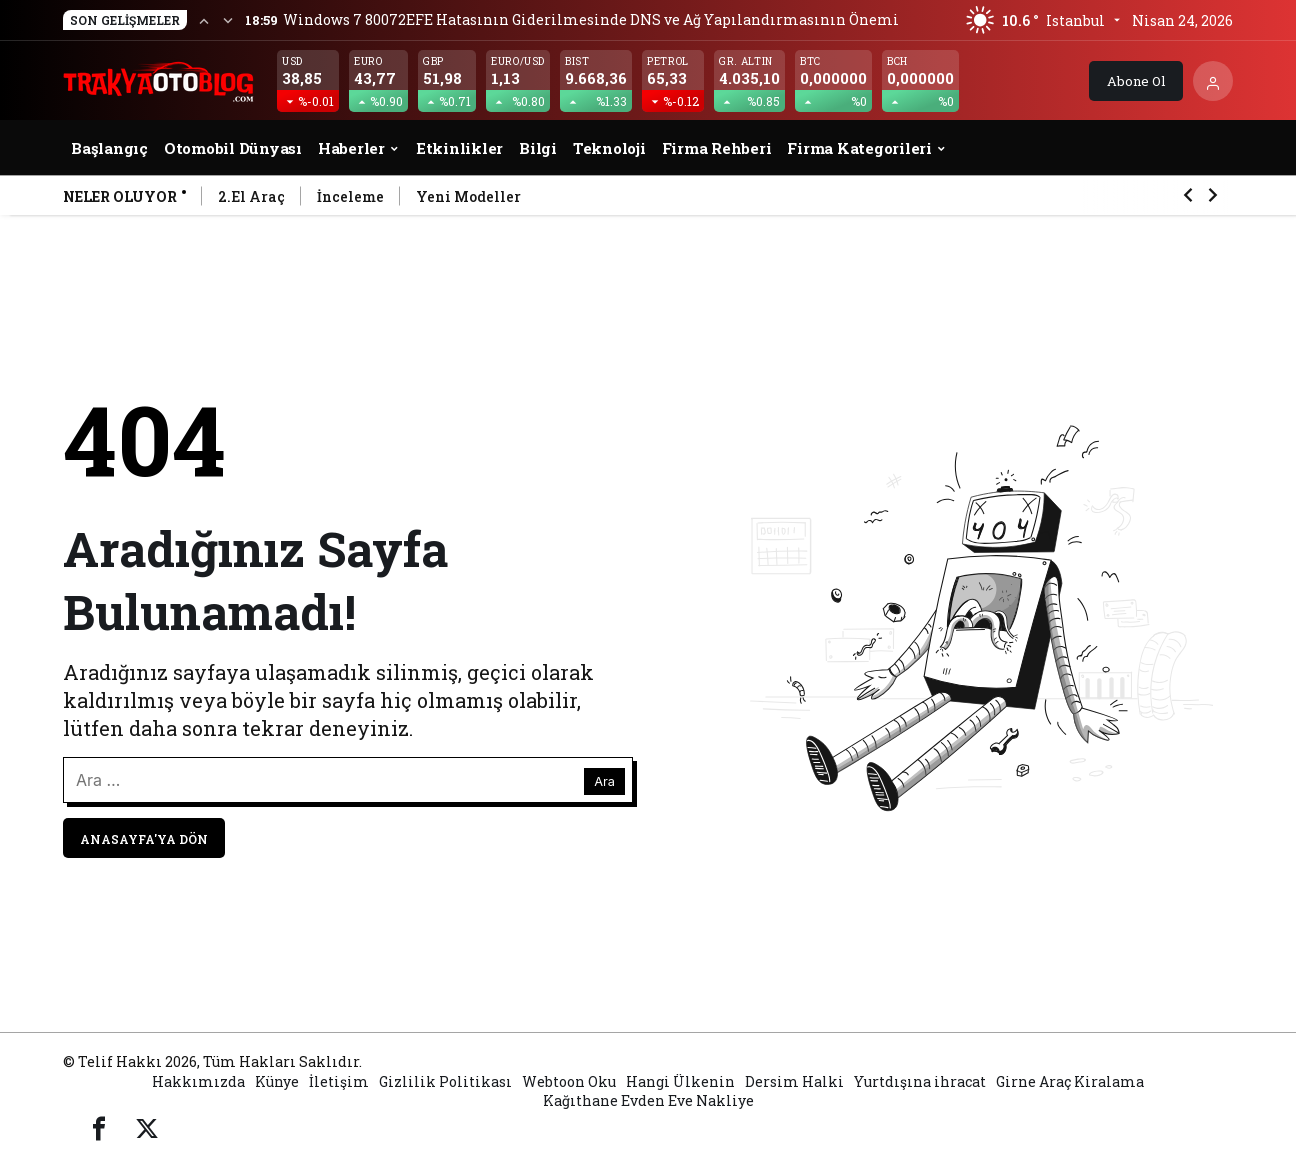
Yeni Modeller (468, 196)
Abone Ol (1136, 81)
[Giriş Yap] (1213, 81)
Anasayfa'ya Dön (144, 839)
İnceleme (350, 196)
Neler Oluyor (120, 196)
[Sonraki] (228, 20)
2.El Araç (251, 196)
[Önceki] (204, 20)
